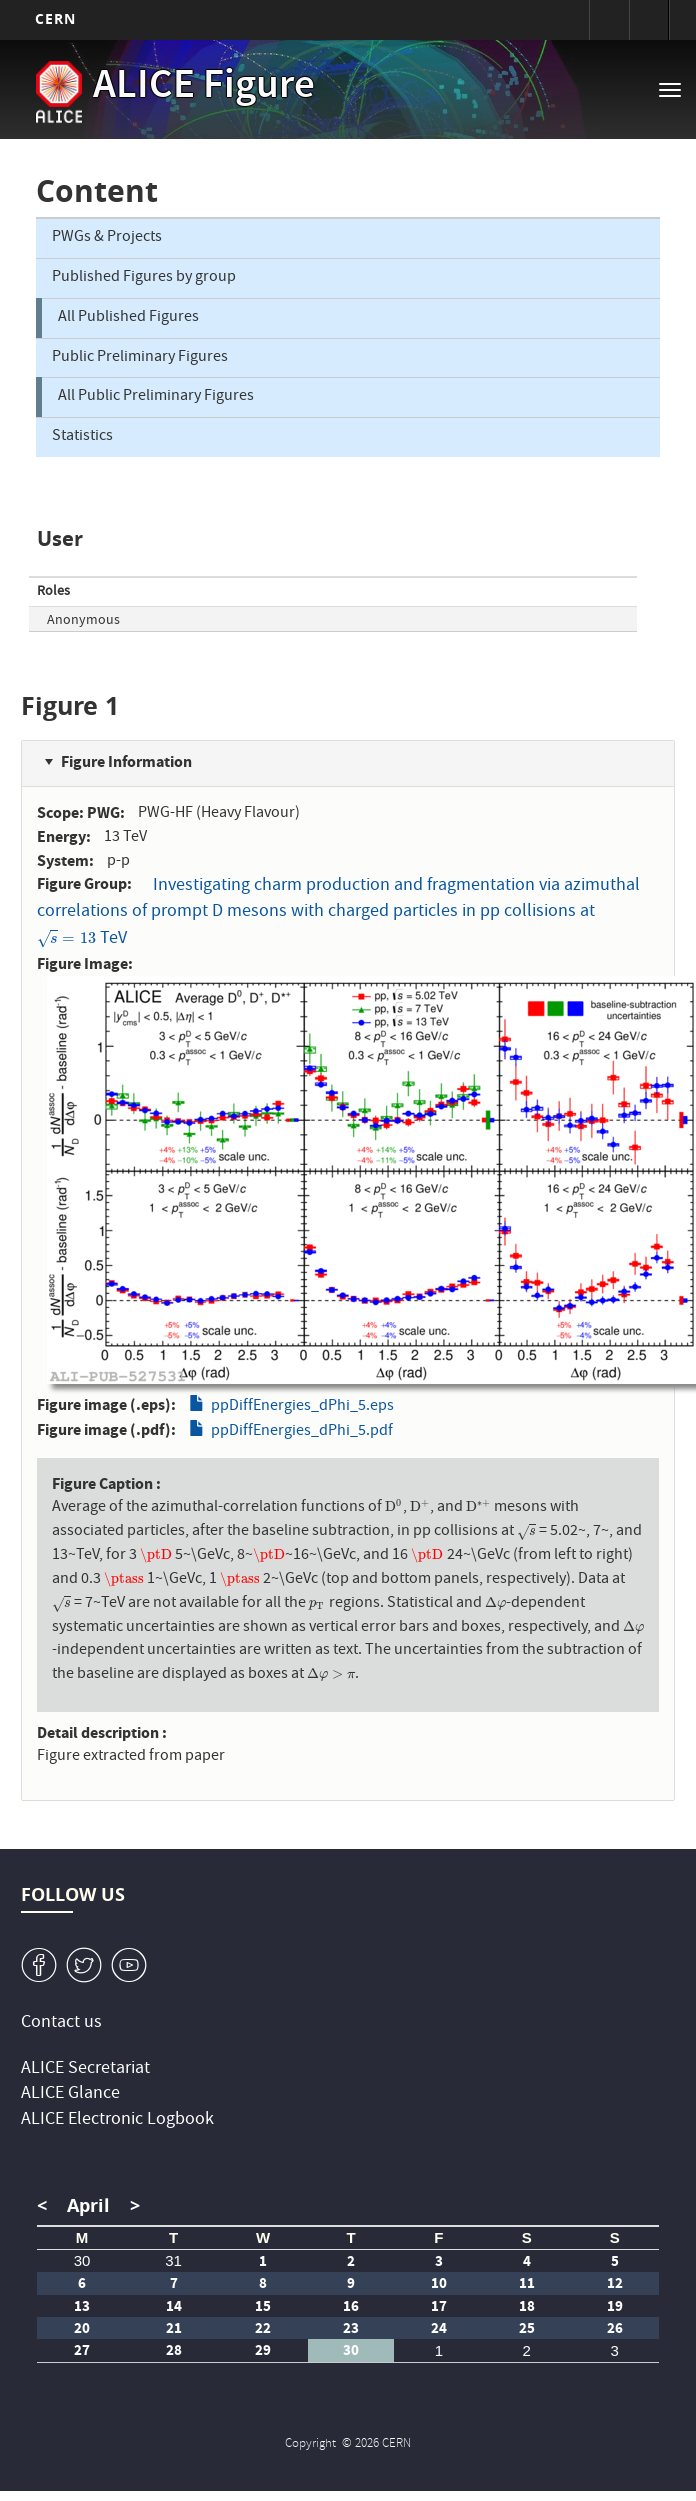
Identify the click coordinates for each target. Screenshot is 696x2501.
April (88, 2205)
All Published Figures (128, 318)
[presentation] (66, 939)
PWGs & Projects (107, 238)
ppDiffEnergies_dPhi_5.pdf (302, 1432)
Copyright (312, 2444)
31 (173, 2260)
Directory (649, 20)
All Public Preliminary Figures (156, 397)
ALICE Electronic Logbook (117, 2120)
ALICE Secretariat (85, 2069)
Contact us (61, 2023)
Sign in (609, 20)
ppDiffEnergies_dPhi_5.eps (302, 1407)
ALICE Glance (70, 2094)
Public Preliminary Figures (140, 358)
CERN (55, 18)
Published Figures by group (144, 278)
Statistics (82, 437)
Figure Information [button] (126, 761)
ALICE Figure (204, 88)
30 (82, 2260)
